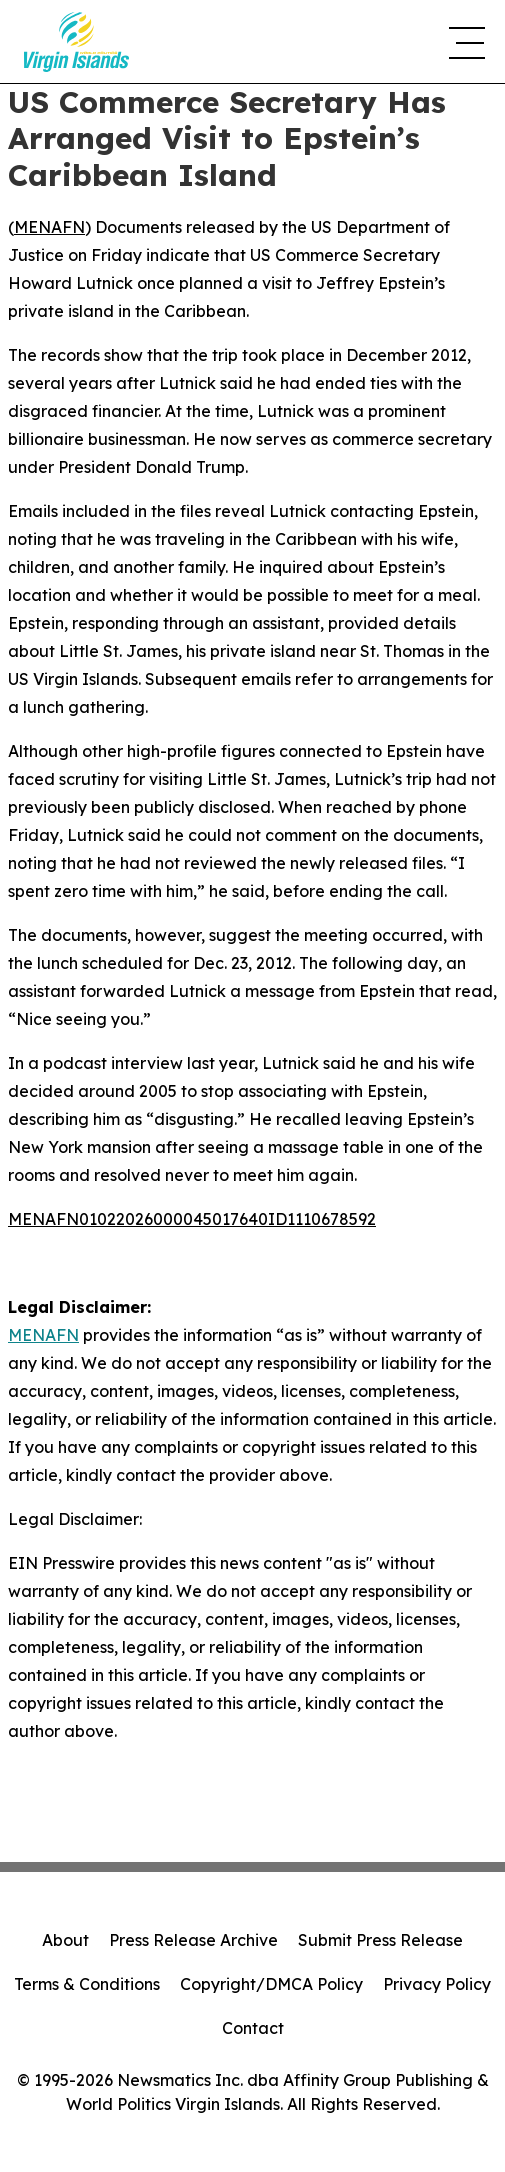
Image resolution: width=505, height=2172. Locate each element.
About (65, 1940)
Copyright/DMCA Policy (271, 1984)
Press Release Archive (193, 1940)
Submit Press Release (380, 1940)
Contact (253, 2028)
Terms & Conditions (87, 1984)
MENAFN (49, 227)
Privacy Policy (437, 1984)
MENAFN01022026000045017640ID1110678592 (192, 1219)
